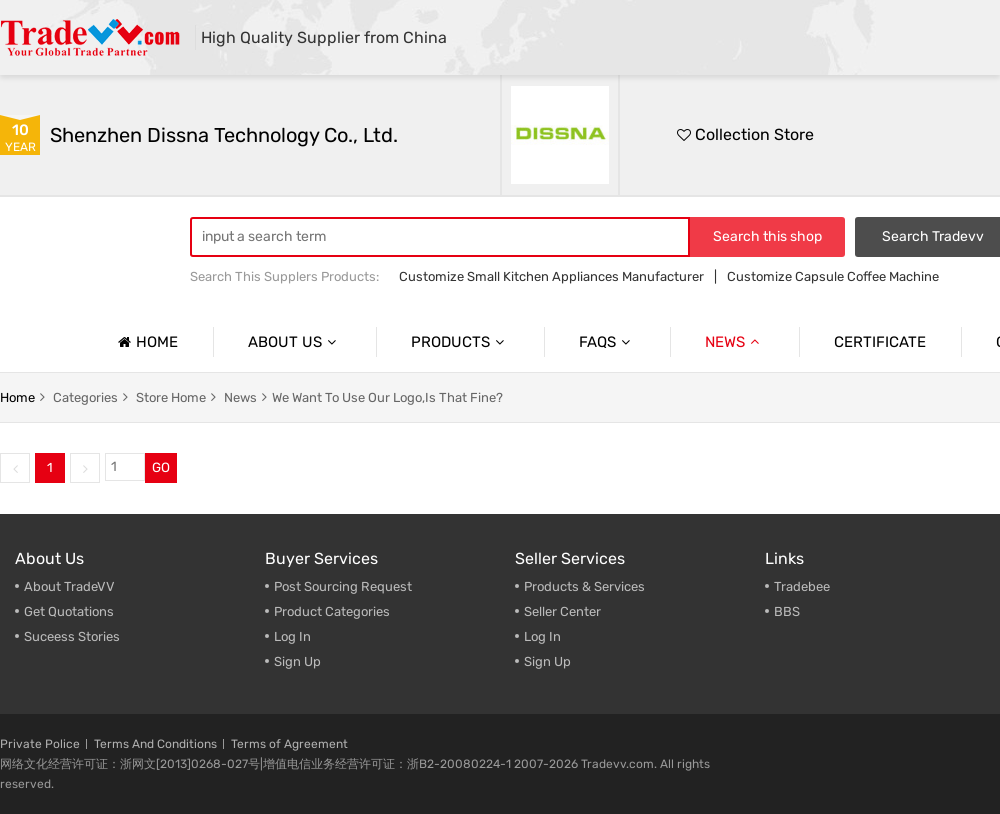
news (240, 397)
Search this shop (767, 236)
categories (85, 397)
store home (171, 397)
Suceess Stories (72, 636)
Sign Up (547, 661)
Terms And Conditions (155, 744)
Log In (292, 636)
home (17, 397)
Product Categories (332, 611)
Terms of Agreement (289, 744)
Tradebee (802, 586)
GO (161, 467)
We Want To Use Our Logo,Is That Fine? (387, 397)
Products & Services (584, 586)
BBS (787, 611)
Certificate (880, 342)
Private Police (40, 744)
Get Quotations (69, 611)
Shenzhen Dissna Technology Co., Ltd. (224, 135)
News (734, 342)
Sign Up (297, 661)
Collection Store (745, 134)
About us (294, 342)
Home (145, 342)
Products (460, 342)
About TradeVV (69, 586)
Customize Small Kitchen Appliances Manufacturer (551, 276)
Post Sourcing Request (343, 586)
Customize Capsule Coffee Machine (833, 276)
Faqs (607, 342)
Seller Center (562, 611)
